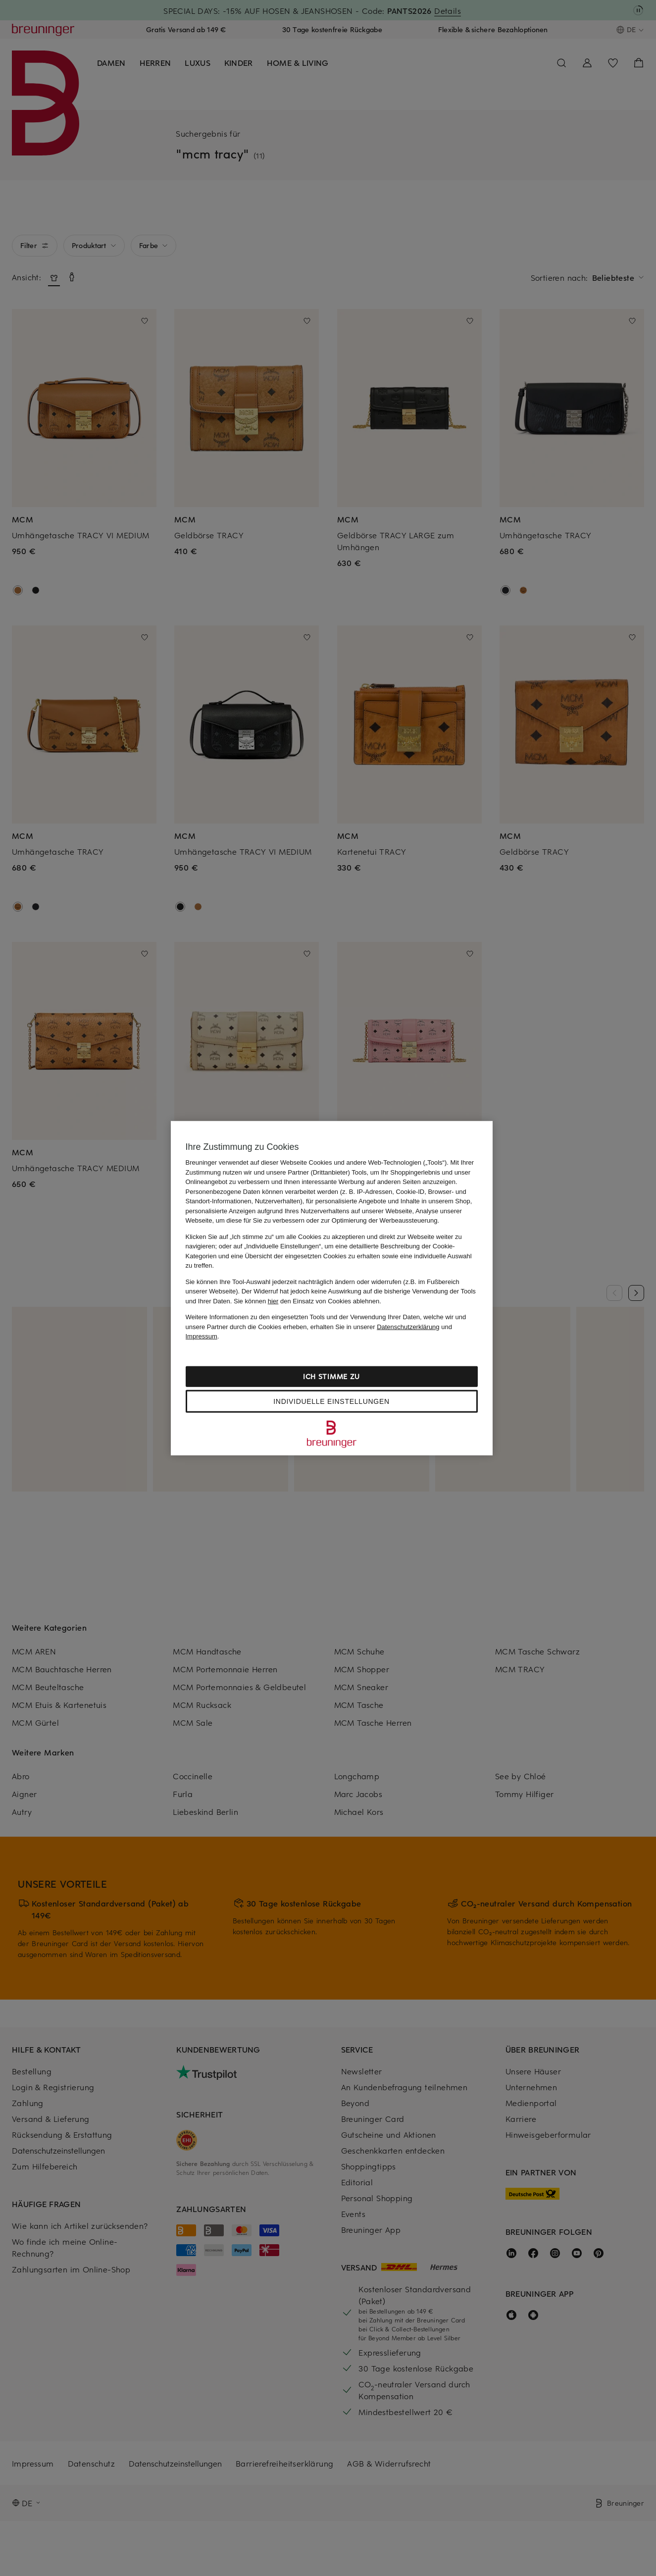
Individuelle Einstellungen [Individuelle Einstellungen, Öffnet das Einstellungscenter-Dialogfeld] (331, 1401)
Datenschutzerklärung (408, 1326)
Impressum (201, 1336)
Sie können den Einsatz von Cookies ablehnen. (307, 1300)
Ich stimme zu (331, 1376)
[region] (332, 1288)
